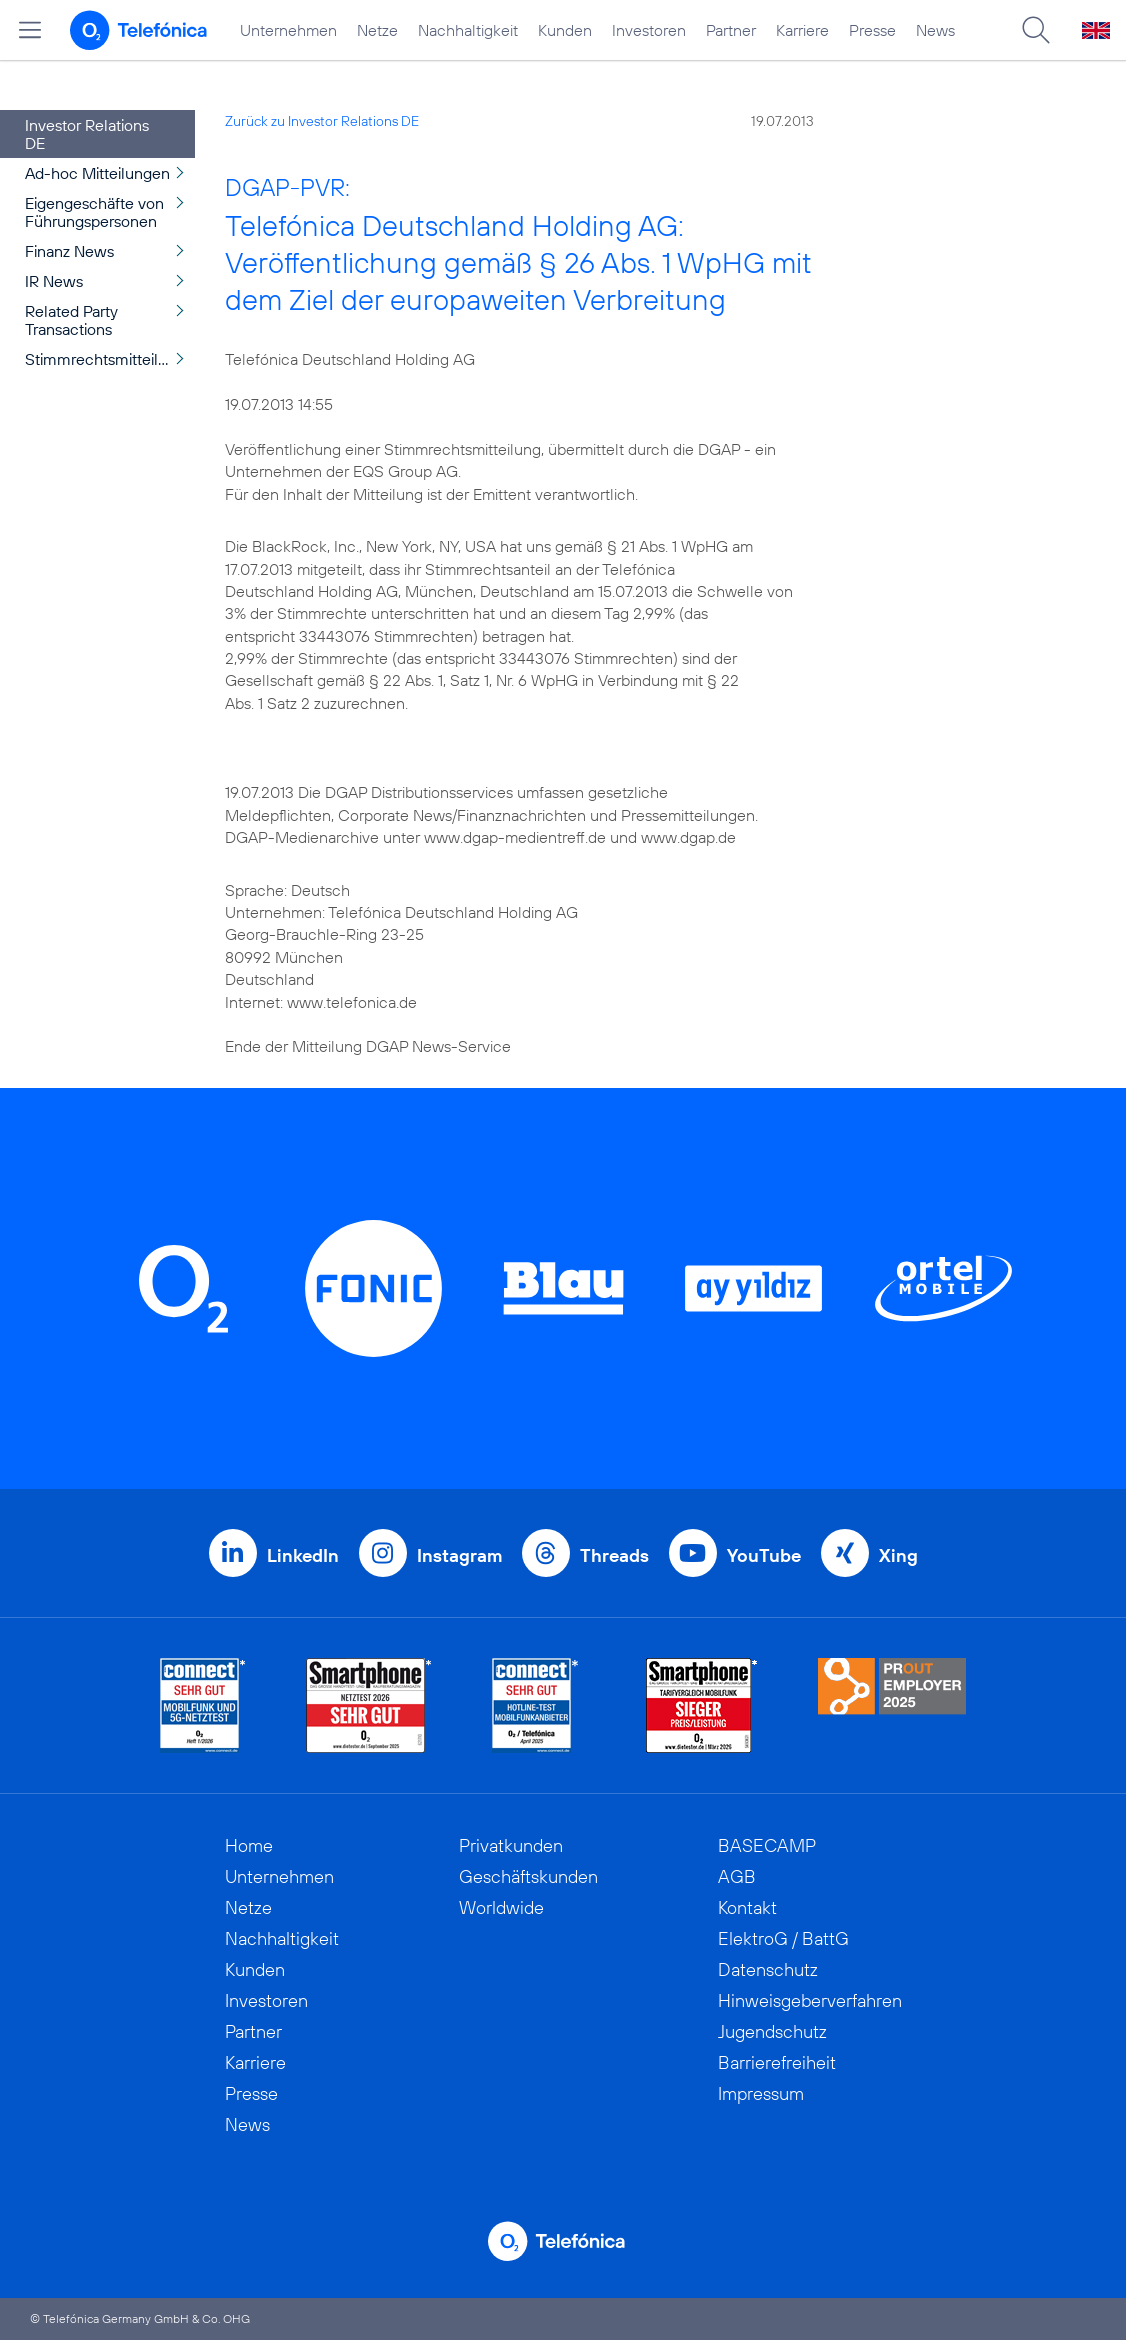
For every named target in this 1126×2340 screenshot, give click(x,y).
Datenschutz (768, 1969)
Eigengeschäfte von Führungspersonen (94, 212)
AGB (737, 1876)
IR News (54, 281)
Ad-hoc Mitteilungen (97, 173)
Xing (898, 1555)
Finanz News (69, 251)
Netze (377, 30)
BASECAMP (767, 1845)
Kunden (565, 30)
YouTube (764, 1555)
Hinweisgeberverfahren (810, 2000)
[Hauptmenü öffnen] (30, 30)
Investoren (649, 30)
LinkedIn (303, 1555)
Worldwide (501, 1907)
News (935, 30)
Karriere (802, 30)
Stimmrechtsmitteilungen (110, 359)
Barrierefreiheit (777, 2062)
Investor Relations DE (87, 134)
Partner (731, 30)
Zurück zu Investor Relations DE (322, 121)
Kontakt (747, 1907)
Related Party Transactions (71, 320)
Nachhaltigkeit (468, 30)
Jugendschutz (772, 2031)
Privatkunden (511, 1845)
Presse (872, 30)
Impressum (761, 2093)
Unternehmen (288, 30)
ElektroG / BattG (783, 1938)
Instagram (459, 1555)
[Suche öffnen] (1036, 30)
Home (249, 1845)
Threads (614, 1555)
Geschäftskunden (528, 1876)
